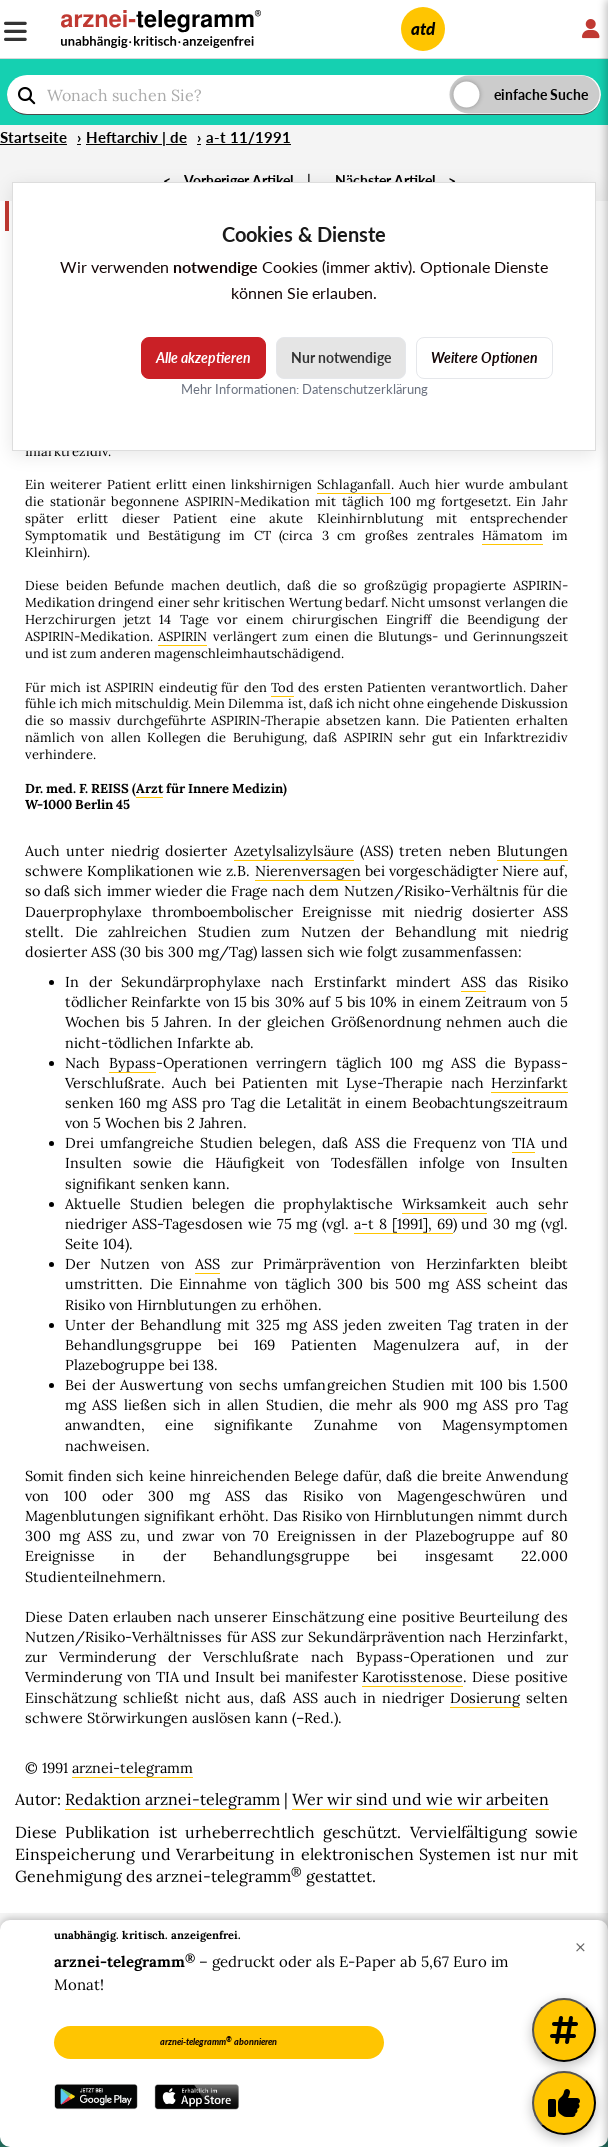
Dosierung (485, 1698)
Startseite (33, 137)
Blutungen (532, 851)
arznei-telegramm (132, 1768)
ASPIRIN (182, 636)
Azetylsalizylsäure (294, 851)
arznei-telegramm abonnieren (218, 2041)
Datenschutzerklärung (365, 389)
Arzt (149, 788)
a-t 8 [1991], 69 (403, 1224)
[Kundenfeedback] (564, 2103)
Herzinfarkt (529, 1083)
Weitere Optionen (484, 357)
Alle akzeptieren (203, 357)
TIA (523, 1143)
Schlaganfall (354, 484)
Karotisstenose (412, 1677)
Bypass (132, 1063)
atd (423, 28)
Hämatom (512, 535)
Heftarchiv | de (136, 137)
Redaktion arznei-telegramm (172, 1799)
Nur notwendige (341, 357)
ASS (473, 982)
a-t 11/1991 (248, 137)
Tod (282, 687)
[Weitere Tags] (564, 2030)
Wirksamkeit (444, 1204)
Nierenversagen (308, 871)
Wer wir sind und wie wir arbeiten (420, 1799)
